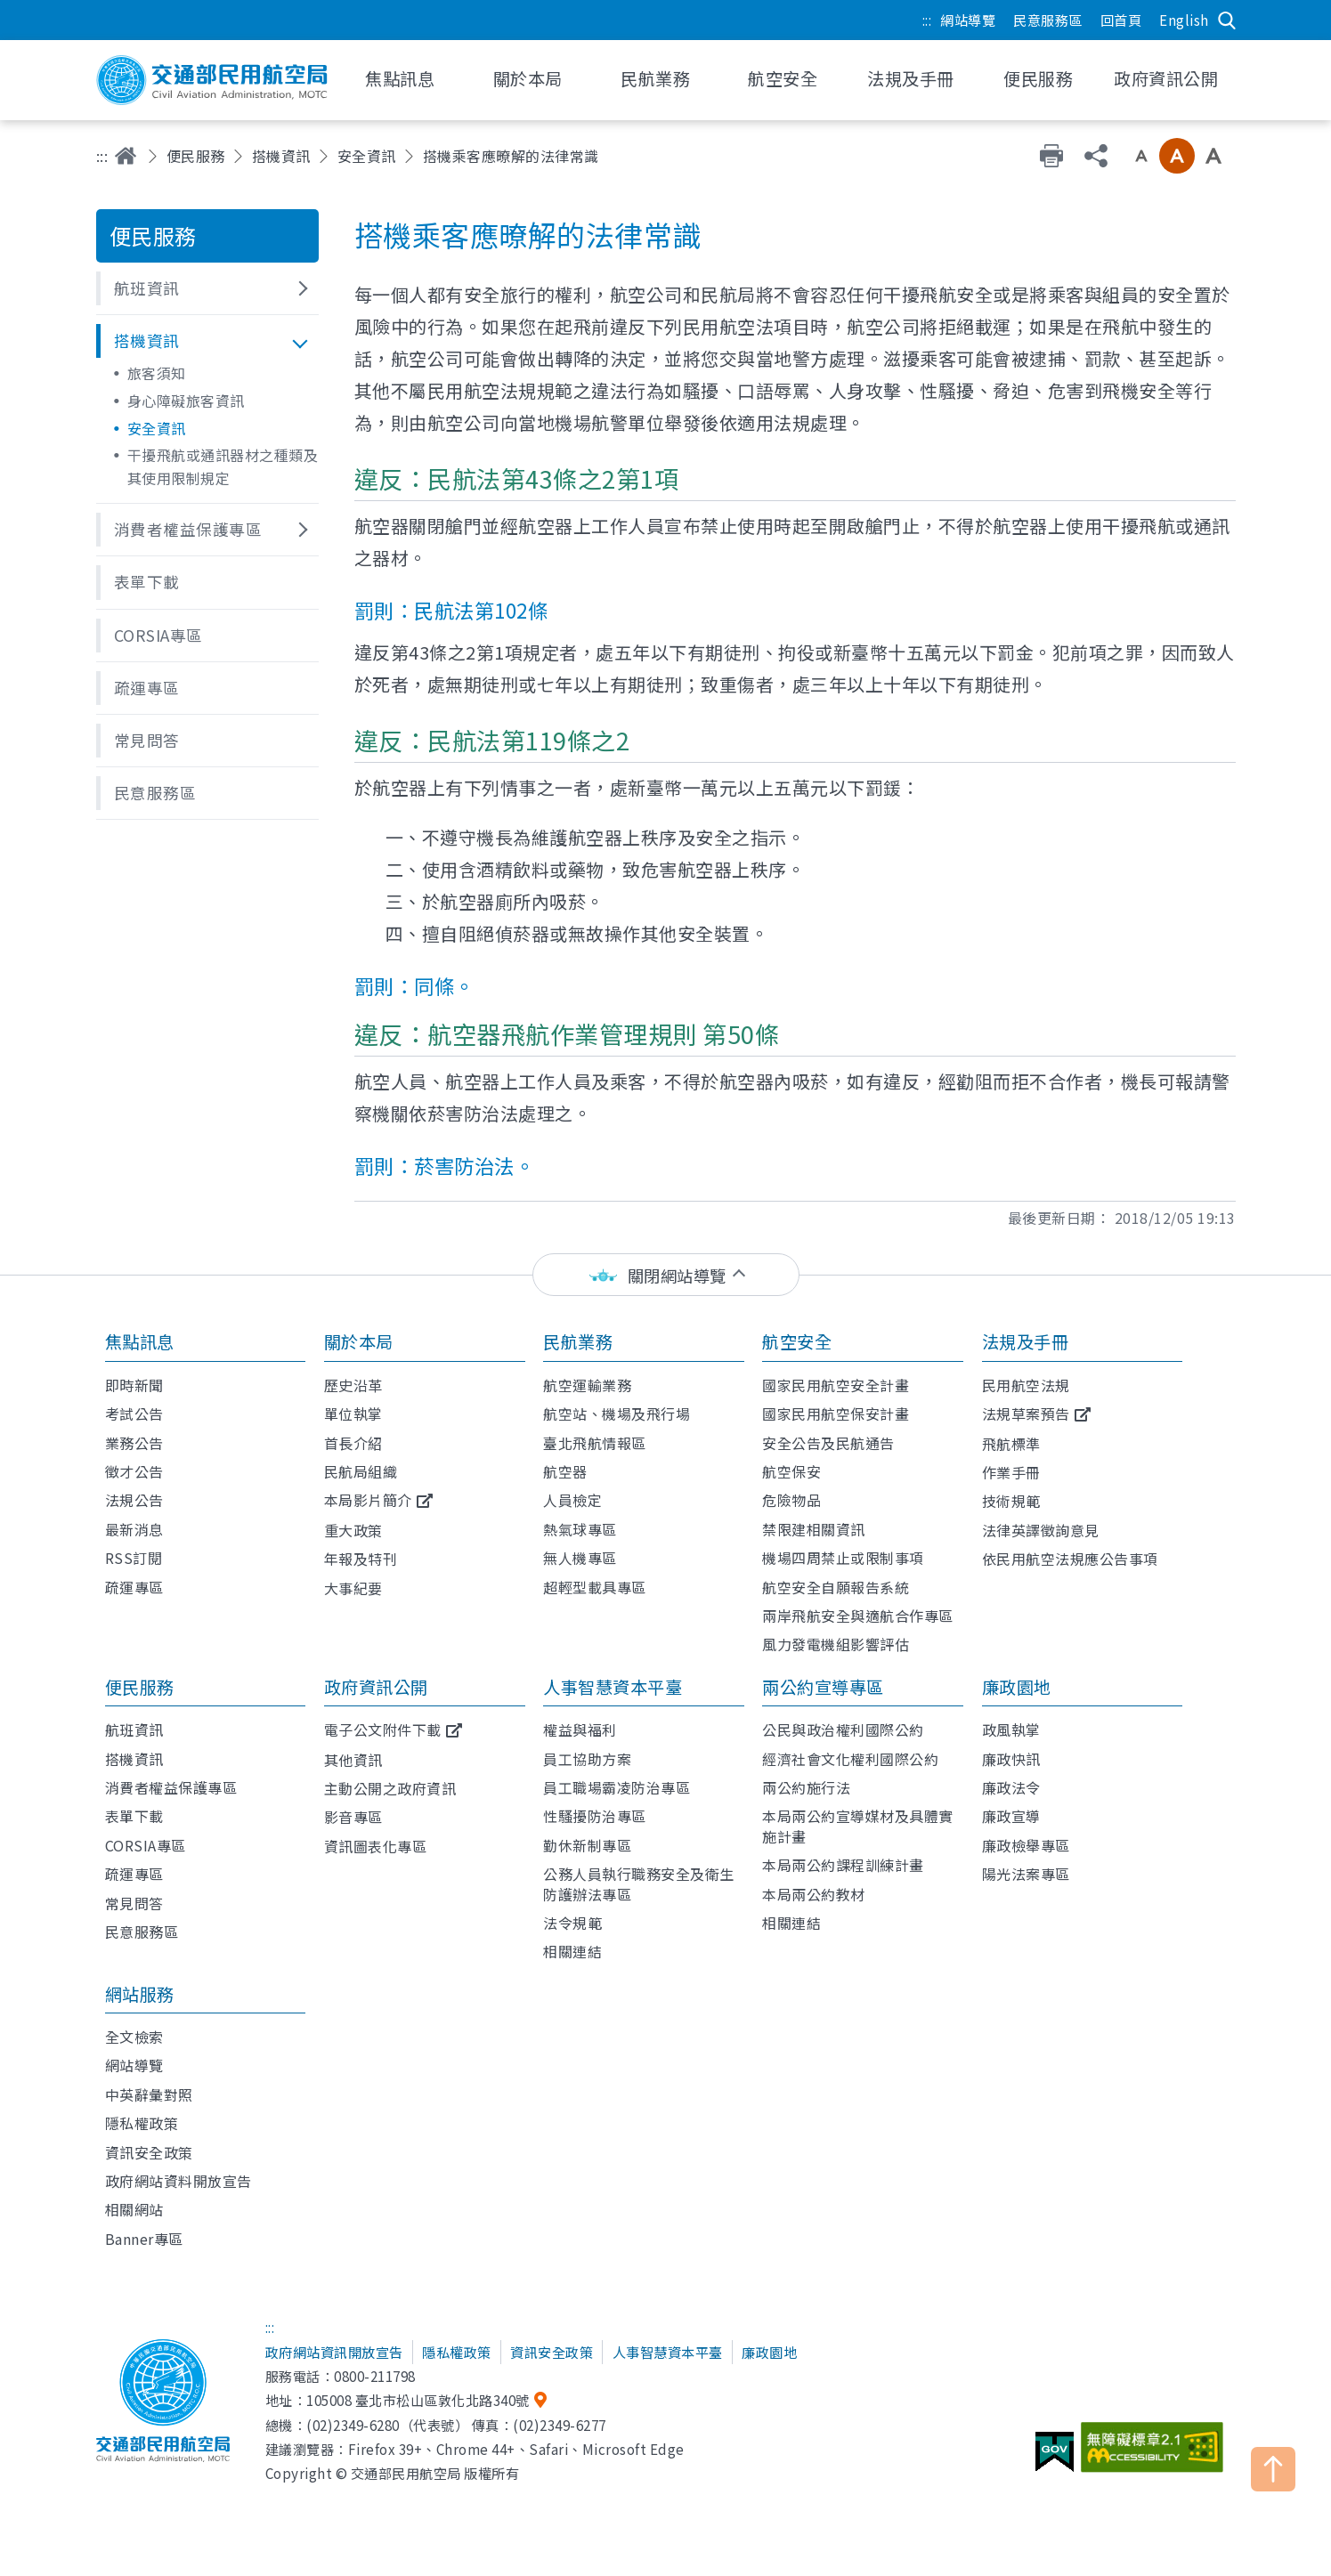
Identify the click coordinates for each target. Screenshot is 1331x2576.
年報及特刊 (361, 1558)
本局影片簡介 (368, 1500)
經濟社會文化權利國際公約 (850, 1759)
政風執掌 (1011, 1729)
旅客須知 (156, 373)
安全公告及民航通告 (828, 1443)
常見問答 (134, 1903)
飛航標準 (1011, 1443)
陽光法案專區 (1026, 1873)
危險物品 (791, 1500)
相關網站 (134, 2209)
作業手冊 (1011, 1472)
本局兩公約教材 (813, 1894)
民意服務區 (1048, 19)
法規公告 (134, 1500)
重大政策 (353, 1530)
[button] (207, 288)
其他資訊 (353, 1759)
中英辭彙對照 (149, 2094)
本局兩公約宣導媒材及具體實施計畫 (858, 1825)
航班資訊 (134, 1729)
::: (927, 19)
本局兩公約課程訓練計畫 (843, 1864)
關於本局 (359, 1341)
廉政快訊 (1011, 1759)
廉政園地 (1016, 1686)
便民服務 (195, 155)
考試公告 (134, 1413)
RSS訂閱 (134, 1557)
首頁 (125, 156)
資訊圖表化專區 (375, 1846)
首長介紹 (353, 1443)
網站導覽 (967, 19)
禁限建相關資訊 (813, 1529)
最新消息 (134, 1529)
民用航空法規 (1026, 1385)
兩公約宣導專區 (823, 1686)
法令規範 (572, 1922)
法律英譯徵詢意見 (1041, 1530)
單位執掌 (353, 1413)
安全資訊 (366, 155)
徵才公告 (134, 1471)
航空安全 (797, 1341)
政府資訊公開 (376, 1686)
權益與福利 (580, 1729)
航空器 (565, 1471)
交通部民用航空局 (212, 80)
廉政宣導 (1011, 1816)
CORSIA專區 (145, 1845)
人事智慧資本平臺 (612, 1686)
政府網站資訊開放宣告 (334, 2351)
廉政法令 (1011, 1787)
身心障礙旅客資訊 (186, 400)
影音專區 (353, 1816)
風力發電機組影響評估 (835, 1644)
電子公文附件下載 (383, 1729)
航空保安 (791, 1471)
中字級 (1177, 156)
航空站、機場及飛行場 (616, 1413)
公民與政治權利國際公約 (843, 1729)
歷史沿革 (353, 1385)
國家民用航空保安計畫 (835, 1413)
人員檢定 (572, 1500)
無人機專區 (580, 1557)
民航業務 (578, 1341)
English (1184, 19)
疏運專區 (134, 1587)
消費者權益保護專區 (171, 1787)
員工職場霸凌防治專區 (616, 1787)
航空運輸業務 (587, 1385)
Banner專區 (144, 2238)
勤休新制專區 (587, 1845)
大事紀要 (353, 1588)
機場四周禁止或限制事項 (843, 1557)
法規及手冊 (1025, 1341)
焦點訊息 (139, 1341)
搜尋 (1227, 20)
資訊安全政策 (149, 2152)
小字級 (1141, 156)
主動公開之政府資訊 (390, 1788)
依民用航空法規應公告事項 (1070, 1558)
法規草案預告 (1026, 1413)
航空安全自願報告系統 (835, 1587)
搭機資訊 (281, 155)
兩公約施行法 (806, 1787)
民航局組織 (361, 1471)
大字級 (1213, 156)
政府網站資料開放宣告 (178, 2180)
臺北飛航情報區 (594, 1443)
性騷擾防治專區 (594, 1816)
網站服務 (139, 1993)
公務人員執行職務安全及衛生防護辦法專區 (638, 1883)
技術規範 (1011, 1500)
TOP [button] (1273, 2469)
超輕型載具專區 (594, 1587)
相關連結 (572, 1951)
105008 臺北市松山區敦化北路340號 (418, 2400)
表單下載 (134, 1816)
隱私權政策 (142, 2123)
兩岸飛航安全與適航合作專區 (858, 1615)
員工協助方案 (587, 1759)
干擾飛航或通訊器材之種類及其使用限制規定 (223, 466)
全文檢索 (134, 2036)
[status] (665, 1275)
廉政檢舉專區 (1026, 1845)
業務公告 (134, 1443)
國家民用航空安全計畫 (835, 1385)
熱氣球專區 (580, 1529)
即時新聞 (134, 1385)
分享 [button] (1096, 156)
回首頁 (1121, 19)
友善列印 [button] (1051, 156)
